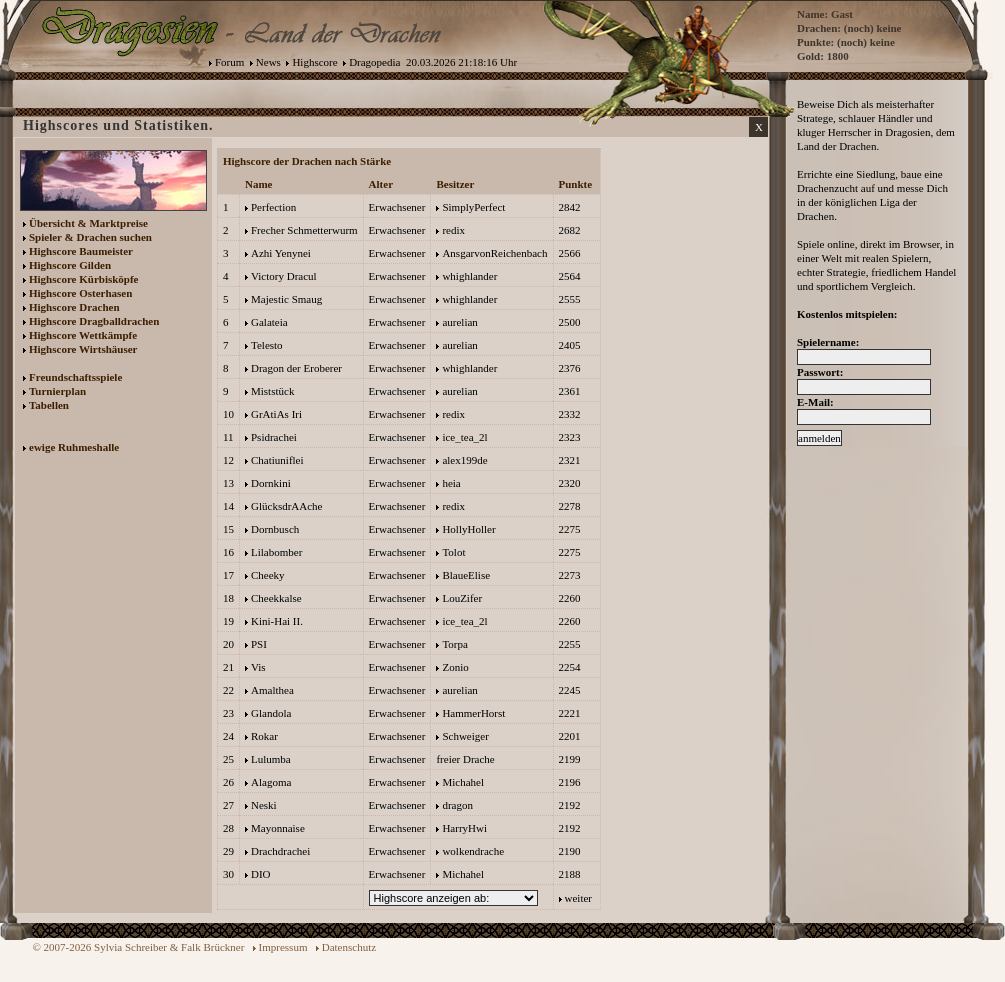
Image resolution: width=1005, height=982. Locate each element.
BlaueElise (466, 575)
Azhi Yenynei (281, 253)
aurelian (459, 322)
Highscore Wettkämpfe (83, 335)
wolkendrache (473, 851)
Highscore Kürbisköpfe (84, 279)
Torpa (455, 644)
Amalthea (272, 690)
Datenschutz (349, 947)
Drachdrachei (280, 851)
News (268, 62)
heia (451, 483)
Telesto (267, 345)
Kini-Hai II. (277, 621)
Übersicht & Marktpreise (88, 223)
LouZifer (462, 598)
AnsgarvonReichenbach (494, 253)
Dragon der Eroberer (296, 368)
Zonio (455, 667)
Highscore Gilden (70, 265)
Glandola (271, 713)
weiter (578, 898)
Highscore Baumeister (81, 251)
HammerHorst (473, 713)
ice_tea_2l (464, 437)
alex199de (464, 460)
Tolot (453, 552)
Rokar (264, 736)
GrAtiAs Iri (276, 414)
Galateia (269, 322)
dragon (457, 805)
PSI (259, 644)
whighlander (469, 276)
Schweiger (465, 736)
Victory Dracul (284, 276)
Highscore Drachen (74, 307)
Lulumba (271, 759)
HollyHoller (468, 529)
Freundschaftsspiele (75, 377)
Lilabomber (276, 552)
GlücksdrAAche (286, 506)
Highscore (314, 62)
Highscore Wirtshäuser (83, 349)
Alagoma (271, 782)
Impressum (283, 947)
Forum (229, 62)
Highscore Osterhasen (80, 293)
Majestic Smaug (286, 299)
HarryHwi (464, 828)
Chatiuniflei (277, 460)
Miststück (272, 391)
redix (453, 230)
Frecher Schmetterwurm (304, 230)
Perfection (273, 207)
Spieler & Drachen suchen (90, 237)
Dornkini (271, 483)
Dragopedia (374, 62)
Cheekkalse (276, 598)
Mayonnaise (278, 828)
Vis (258, 667)
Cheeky (268, 575)
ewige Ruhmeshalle (74, 447)
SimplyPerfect (473, 207)
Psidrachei (274, 437)
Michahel (463, 782)
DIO (261, 874)
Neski (264, 805)
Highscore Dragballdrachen (94, 321)
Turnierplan (57, 391)
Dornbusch (275, 529)
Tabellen (49, 405)
